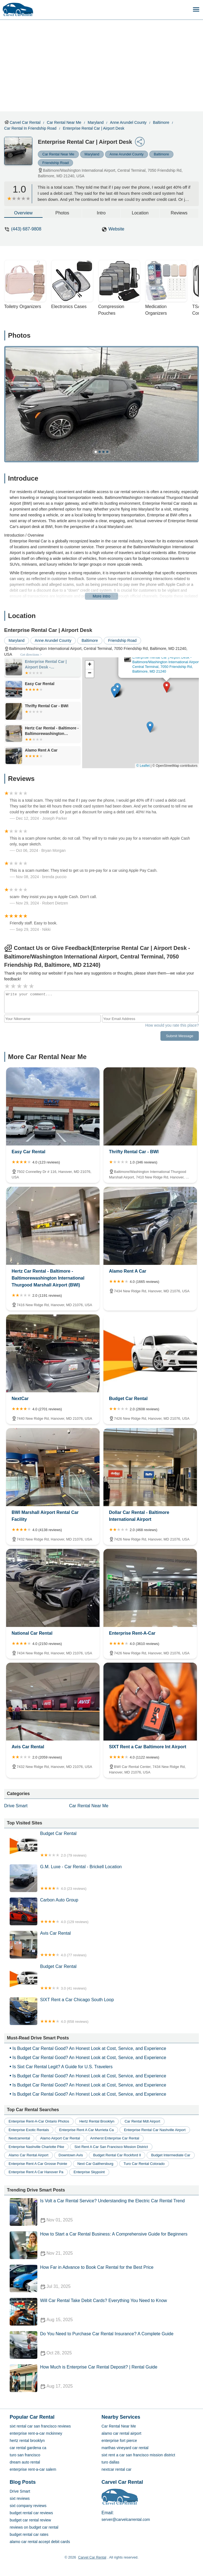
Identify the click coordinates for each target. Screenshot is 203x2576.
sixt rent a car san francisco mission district (111, 2147)
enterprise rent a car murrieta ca (86, 2130)
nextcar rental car (116, 2469)
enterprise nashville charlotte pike (36, 2147)
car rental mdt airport (142, 2121)
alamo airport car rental (60, 2138)
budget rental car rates (29, 2534)
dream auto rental (25, 2462)
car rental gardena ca (28, 2448)
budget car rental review (30, 2520)
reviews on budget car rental (34, 2527)
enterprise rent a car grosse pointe (38, 2164)
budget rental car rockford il (117, 2155)
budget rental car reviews (31, 2513)
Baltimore (161, 122)
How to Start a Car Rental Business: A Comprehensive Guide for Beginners (104, 2245)
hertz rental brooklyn (96, 2121)
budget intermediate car (170, 2155)
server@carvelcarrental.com (125, 2519)
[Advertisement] (105, 61)
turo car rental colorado (144, 2164)
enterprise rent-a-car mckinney (36, 2433)
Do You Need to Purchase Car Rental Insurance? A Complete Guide (104, 2345)
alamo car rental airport (28, 2155)
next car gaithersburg (95, 2164)
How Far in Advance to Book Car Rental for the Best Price (104, 2278)
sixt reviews (20, 2498)
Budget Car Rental (104, 1845)
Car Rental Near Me (64, 122)
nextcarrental (19, 2138)
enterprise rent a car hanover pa (36, 2172)
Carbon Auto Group (104, 1911)
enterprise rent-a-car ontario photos (39, 2121)
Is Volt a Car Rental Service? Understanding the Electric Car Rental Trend (104, 2212)
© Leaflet (143, 766)
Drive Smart (15, 1805)
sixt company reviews (28, 2505)
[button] (166, 687)
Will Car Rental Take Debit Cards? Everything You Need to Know (104, 2312)
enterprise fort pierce (119, 2440)
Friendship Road (55, 163)
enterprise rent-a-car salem (33, 2469)
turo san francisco (25, 2455)
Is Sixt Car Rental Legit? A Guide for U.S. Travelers (62, 2066)
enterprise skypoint (89, 2172)
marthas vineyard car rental (125, 2448)
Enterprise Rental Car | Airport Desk (93, 128)
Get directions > (31, 655)
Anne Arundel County (128, 122)
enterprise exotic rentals (29, 2130)
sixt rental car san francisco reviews (40, 2426)
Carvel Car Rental (25, 122)
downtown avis (71, 2155)
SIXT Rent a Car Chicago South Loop (104, 2011)
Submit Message (179, 1036)
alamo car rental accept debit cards (40, 2541)
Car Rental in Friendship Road (30, 128)
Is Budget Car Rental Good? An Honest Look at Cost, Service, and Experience (89, 2048)
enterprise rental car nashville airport (155, 2130)
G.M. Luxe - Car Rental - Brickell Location (104, 1878)
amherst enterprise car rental (114, 2138)
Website (116, 229)
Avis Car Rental (104, 1945)
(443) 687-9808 (26, 229)
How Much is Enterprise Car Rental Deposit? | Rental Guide (104, 2378)
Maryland (96, 122)
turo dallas (110, 2462)
